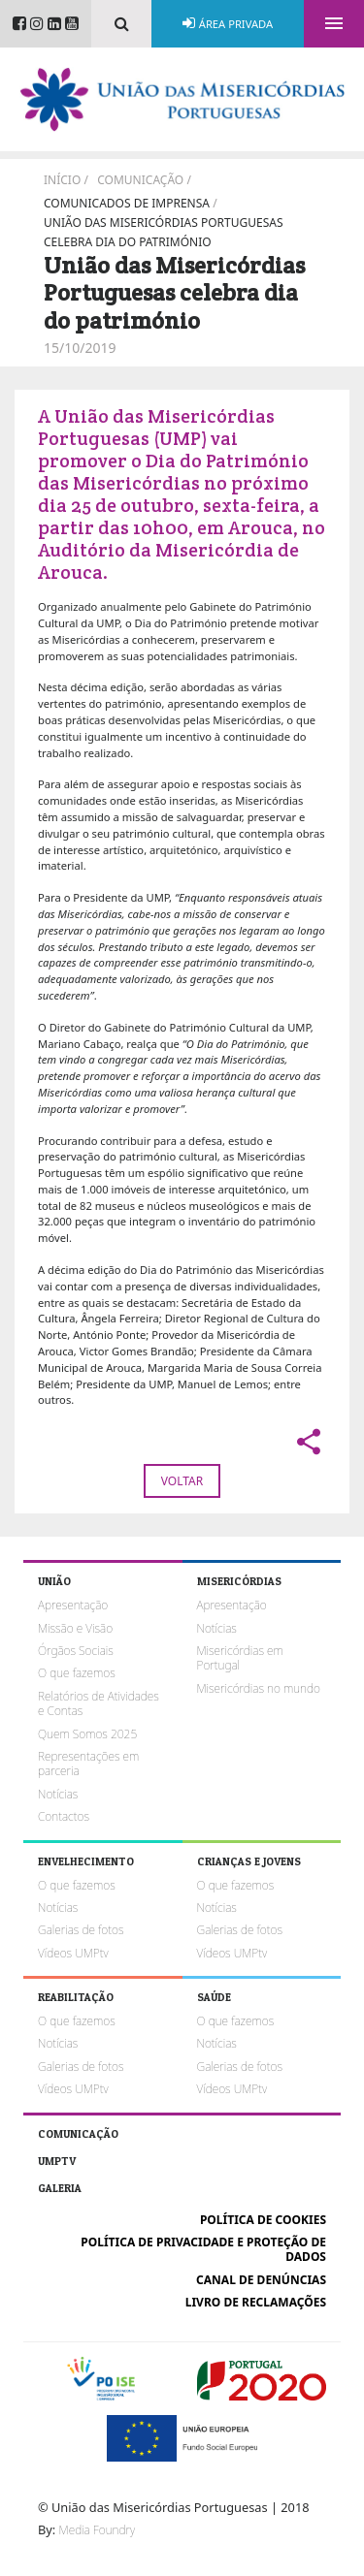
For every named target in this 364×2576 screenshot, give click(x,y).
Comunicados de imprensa (127, 203)
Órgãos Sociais (76, 1650)
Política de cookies (263, 2219)
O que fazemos (77, 1673)
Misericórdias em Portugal (240, 1657)
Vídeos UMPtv (73, 1953)
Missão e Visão (75, 1628)
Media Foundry (97, 2530)
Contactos (63, 1816)
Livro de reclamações (255, 2302)
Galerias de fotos (80, 1930)
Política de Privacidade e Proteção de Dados (203, 2249)
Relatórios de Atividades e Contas (98, 1703)
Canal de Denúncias (261, 2280)
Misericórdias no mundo (258, 1688)
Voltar (182, 1481)
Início (62, 180)
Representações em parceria (88, 1763)
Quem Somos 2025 (87, 1734)
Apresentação (73, 1605)
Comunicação (140, 180)
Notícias (58, 1794)
